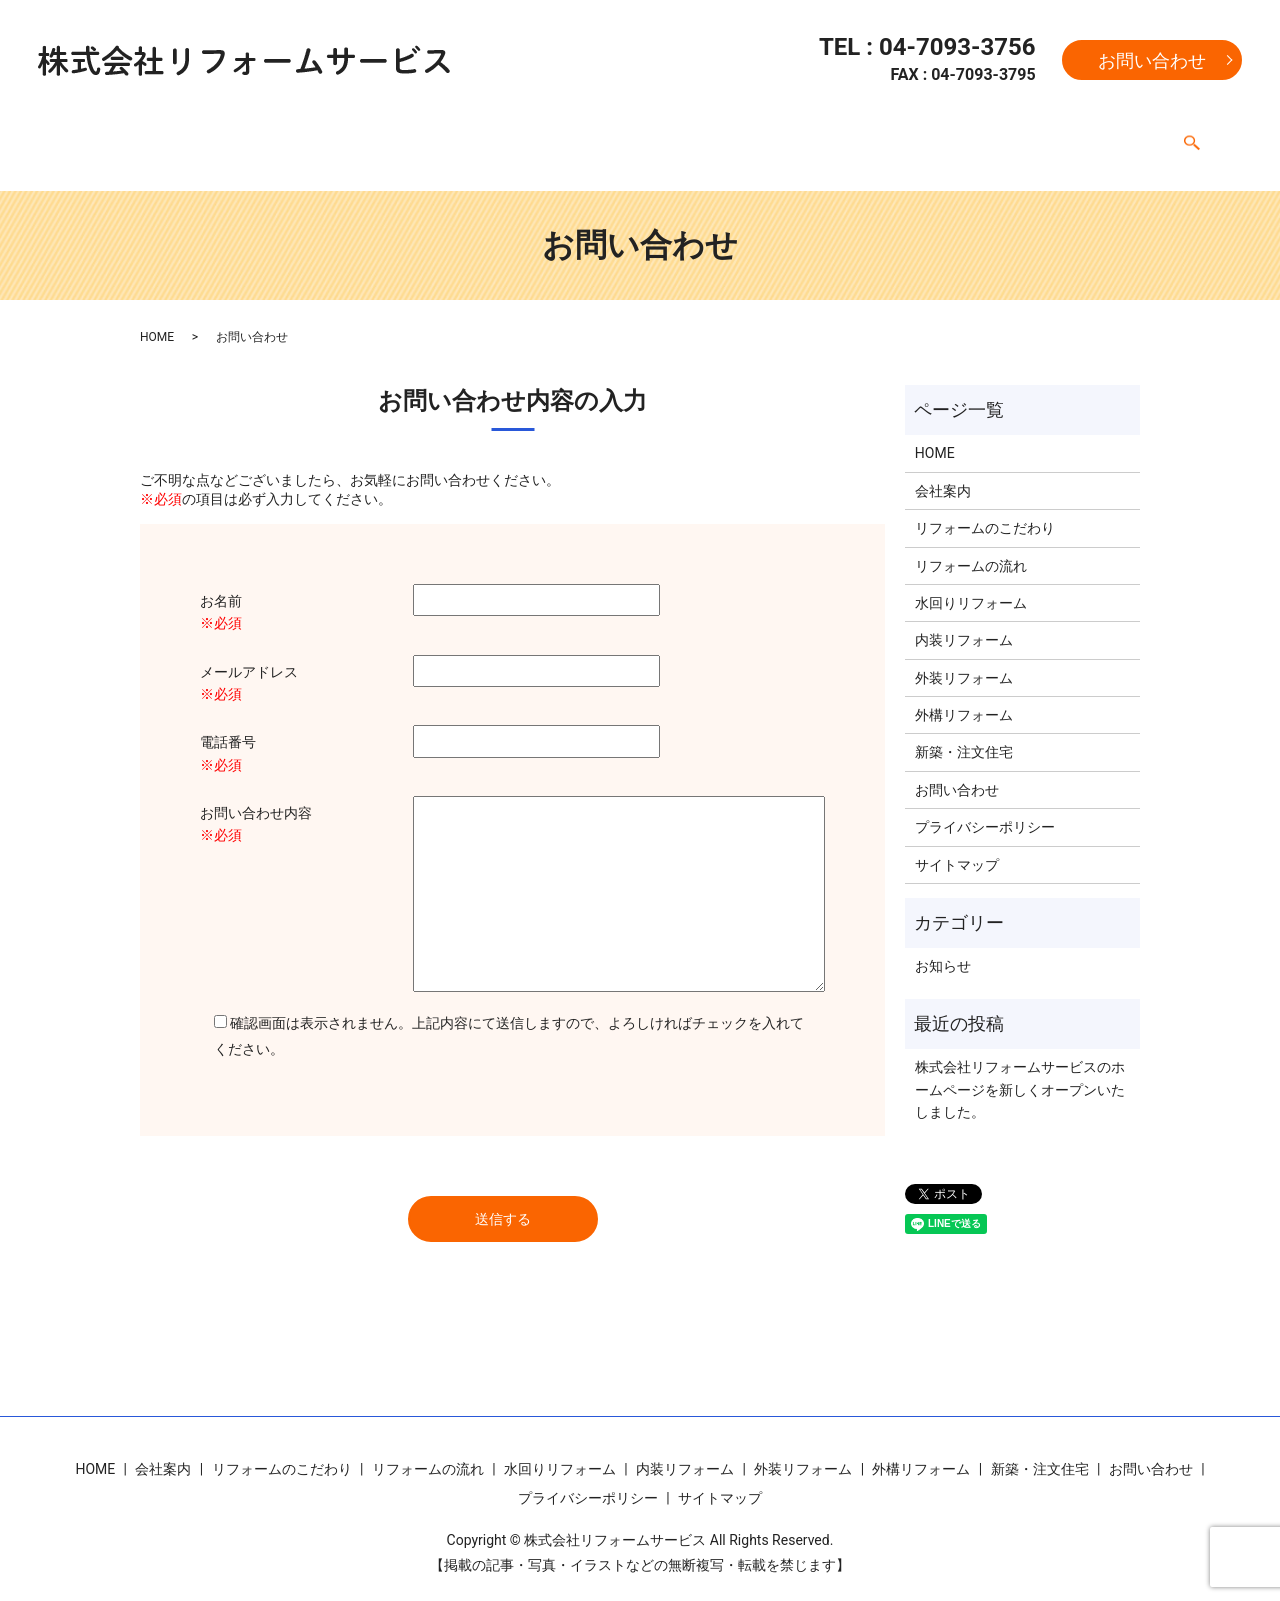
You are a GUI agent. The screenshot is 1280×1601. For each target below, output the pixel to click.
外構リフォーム (988, 135)
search (1192, 137)
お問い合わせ (1152, 60)
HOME (107, 135)
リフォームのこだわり (309, 135)
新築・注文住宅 (1114, 135)
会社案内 (183, 135)
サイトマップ (957, 846)
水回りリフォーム (603, 135)
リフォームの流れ (463, 135)
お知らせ (943, 947)
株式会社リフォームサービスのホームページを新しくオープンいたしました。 (1020, 1070)
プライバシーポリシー (985, 808)
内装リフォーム (736, 135)
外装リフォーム (862, 135)
